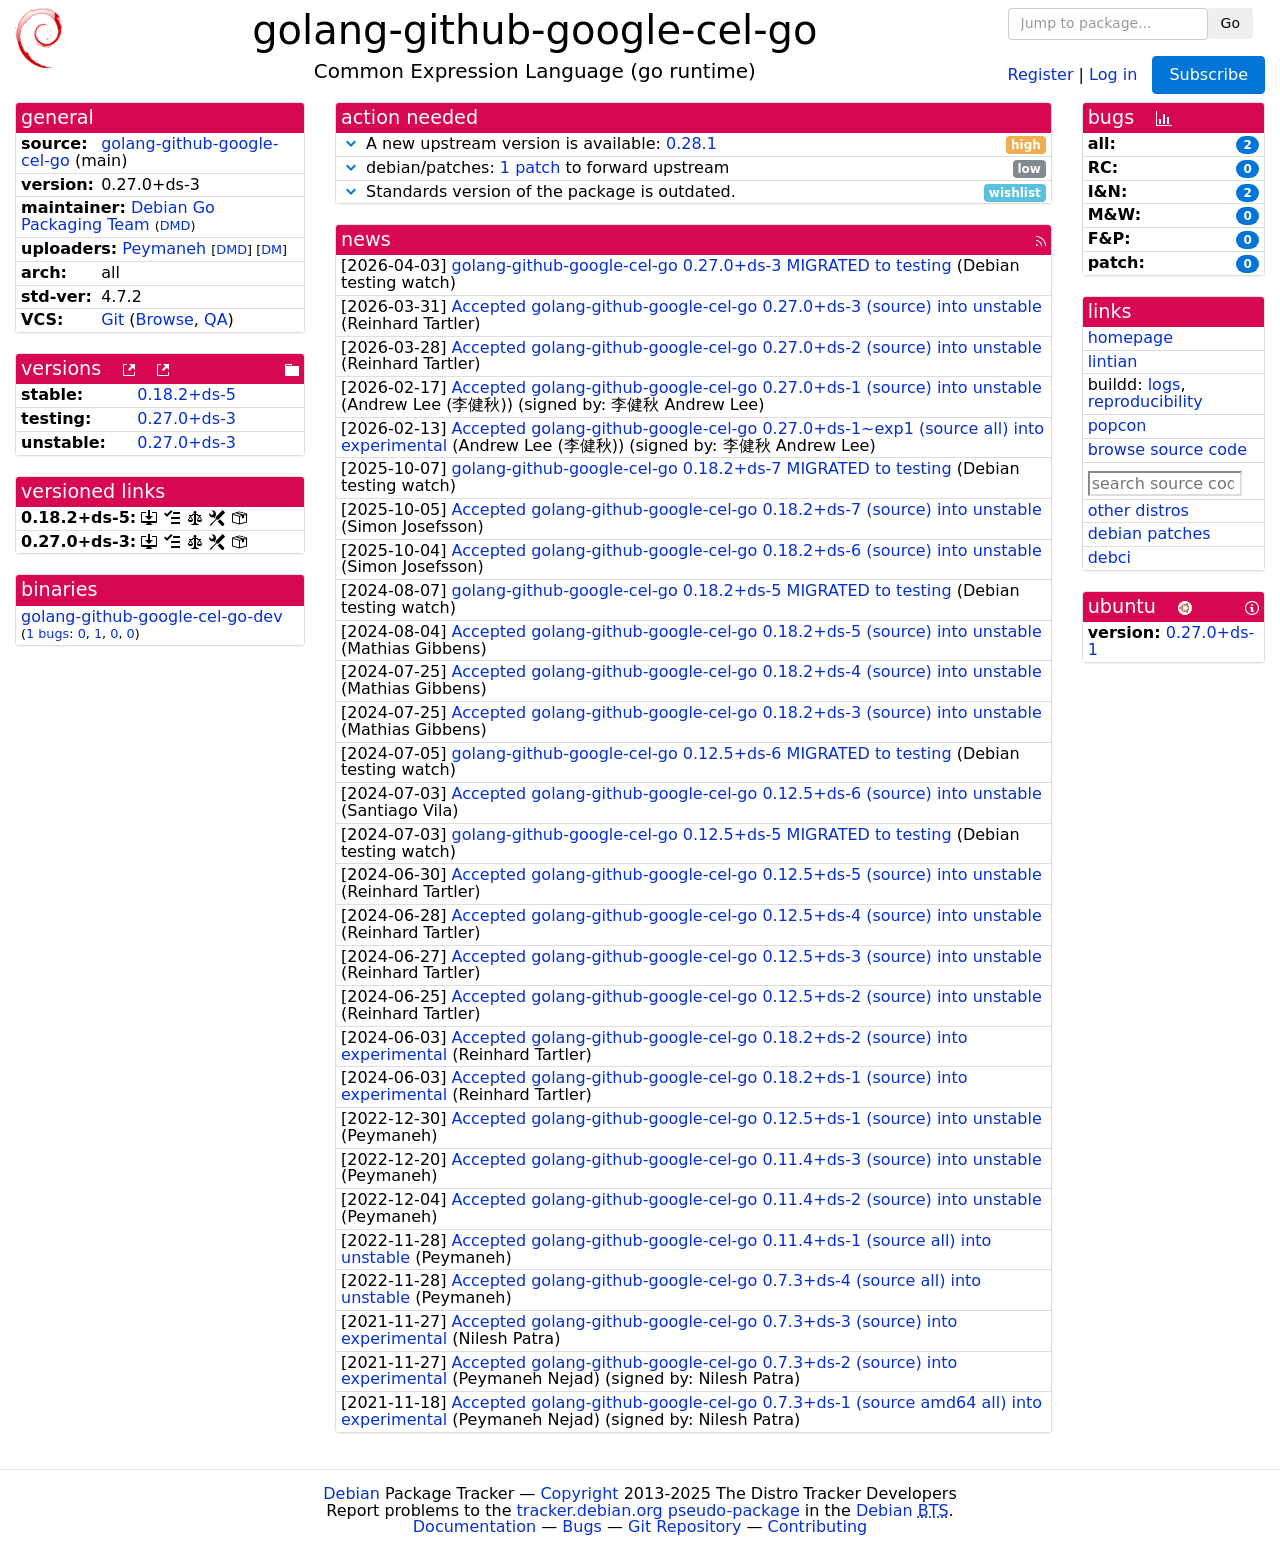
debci (1109, 557)
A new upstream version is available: (693, 144)
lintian (1113, 361)
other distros (1138, 510)
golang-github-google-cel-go (149, 152)
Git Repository (684, 1526)
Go (1230, 23)
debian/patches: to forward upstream (693, 168)
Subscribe (1208, 74)
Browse (165, 319)
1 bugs (47, 633)
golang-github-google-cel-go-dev (152, 616)
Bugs (582, 1526)
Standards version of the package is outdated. (693, 192)
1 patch (530, 167)
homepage (1130, 337)
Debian (351, 1493)
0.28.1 (691, 143)
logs (1164, 384)
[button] (351, 143)
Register (1041, 73)
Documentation (474, 1526)
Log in (1113, 73)
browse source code (1167, 449)
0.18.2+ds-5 (186, 394)
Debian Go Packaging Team (118, 216)
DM (271, 249)
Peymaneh (164, 248)
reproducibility (1145, 401)
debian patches (1149, 533)
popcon (1117, 425)
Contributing (818, 1526)
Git (112, 319)
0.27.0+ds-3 (186, 418)
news (366, 239)
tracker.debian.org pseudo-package (658, 1510)
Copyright (579, 1493)
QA (216, 319)
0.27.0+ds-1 (1171, 641)
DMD (175, 225)
